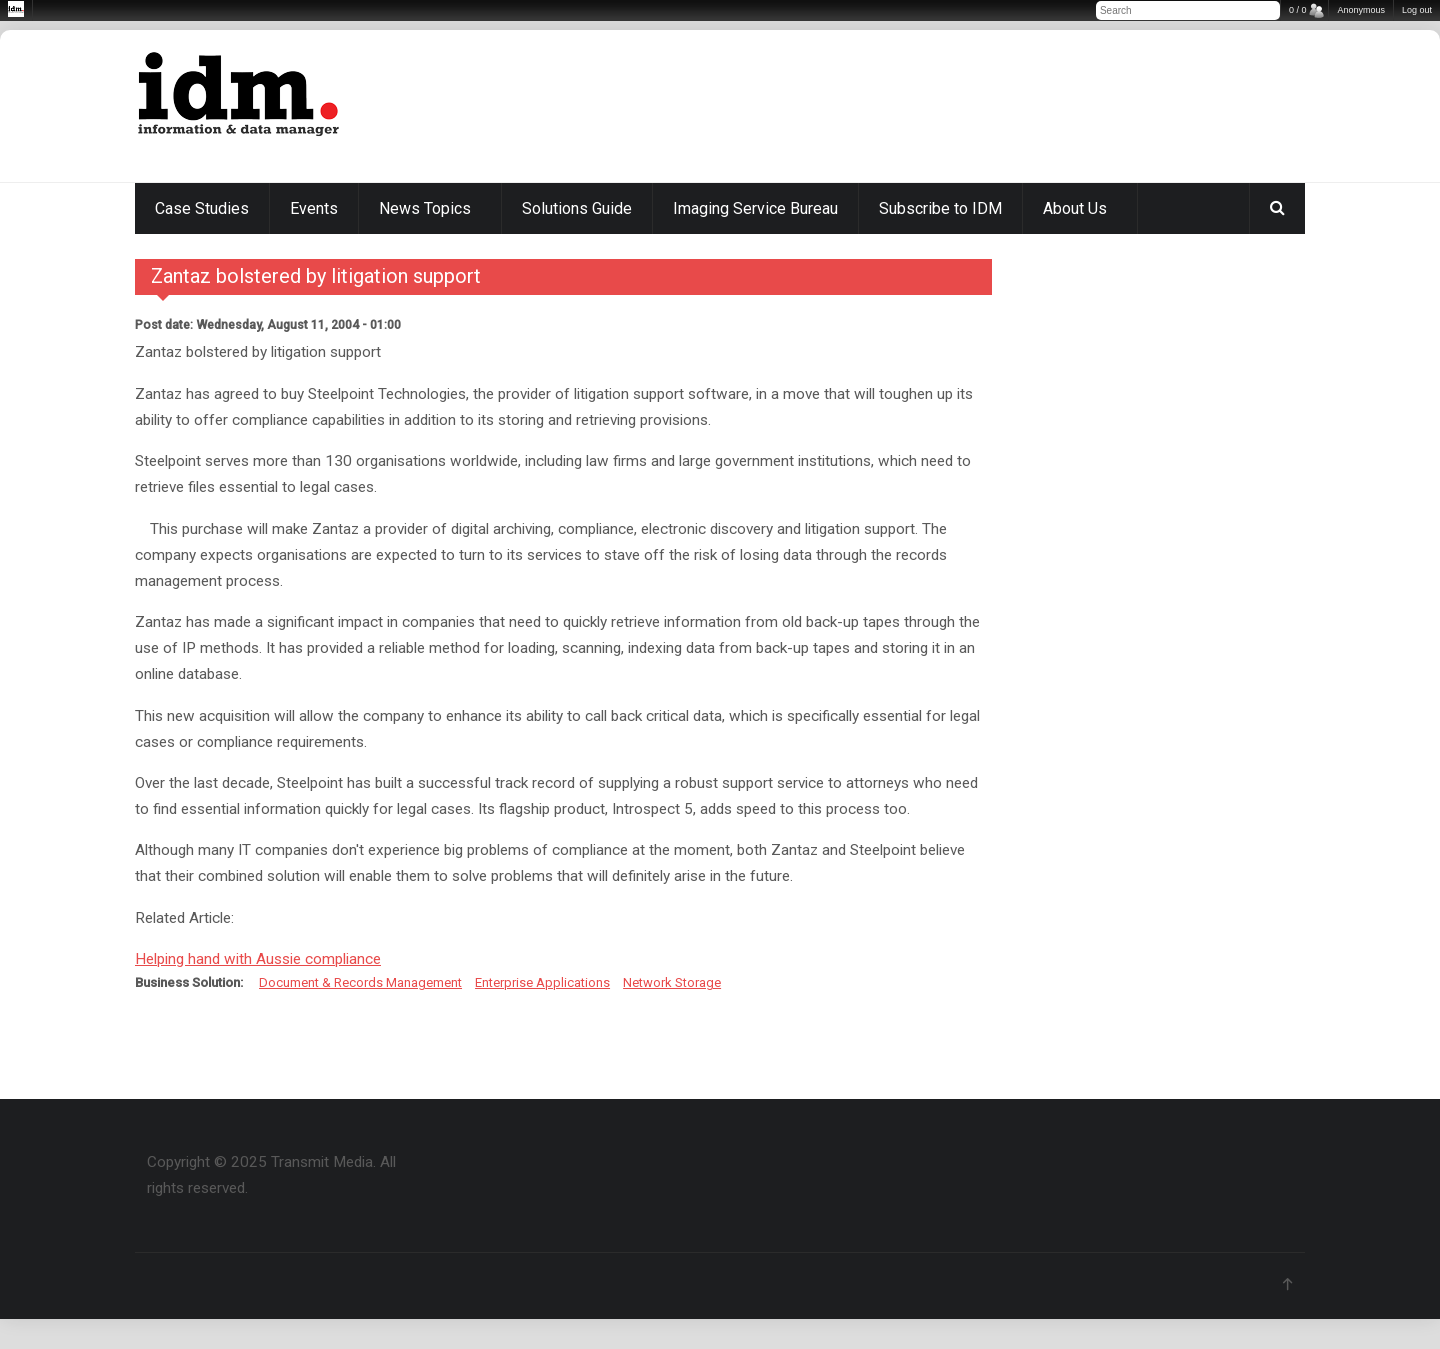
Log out (1417, 10)
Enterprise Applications (542, 982)
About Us (1075, 208)
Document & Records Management (360, 982)
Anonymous (1361, 10)
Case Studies (202, 208)
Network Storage (672, 982)
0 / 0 (1298, 10)
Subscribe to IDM (940, 208)
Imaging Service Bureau (755, 208)
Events (314, 208)
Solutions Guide (577, 208)
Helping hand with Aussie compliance (258, 959)
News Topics (425, 208)
